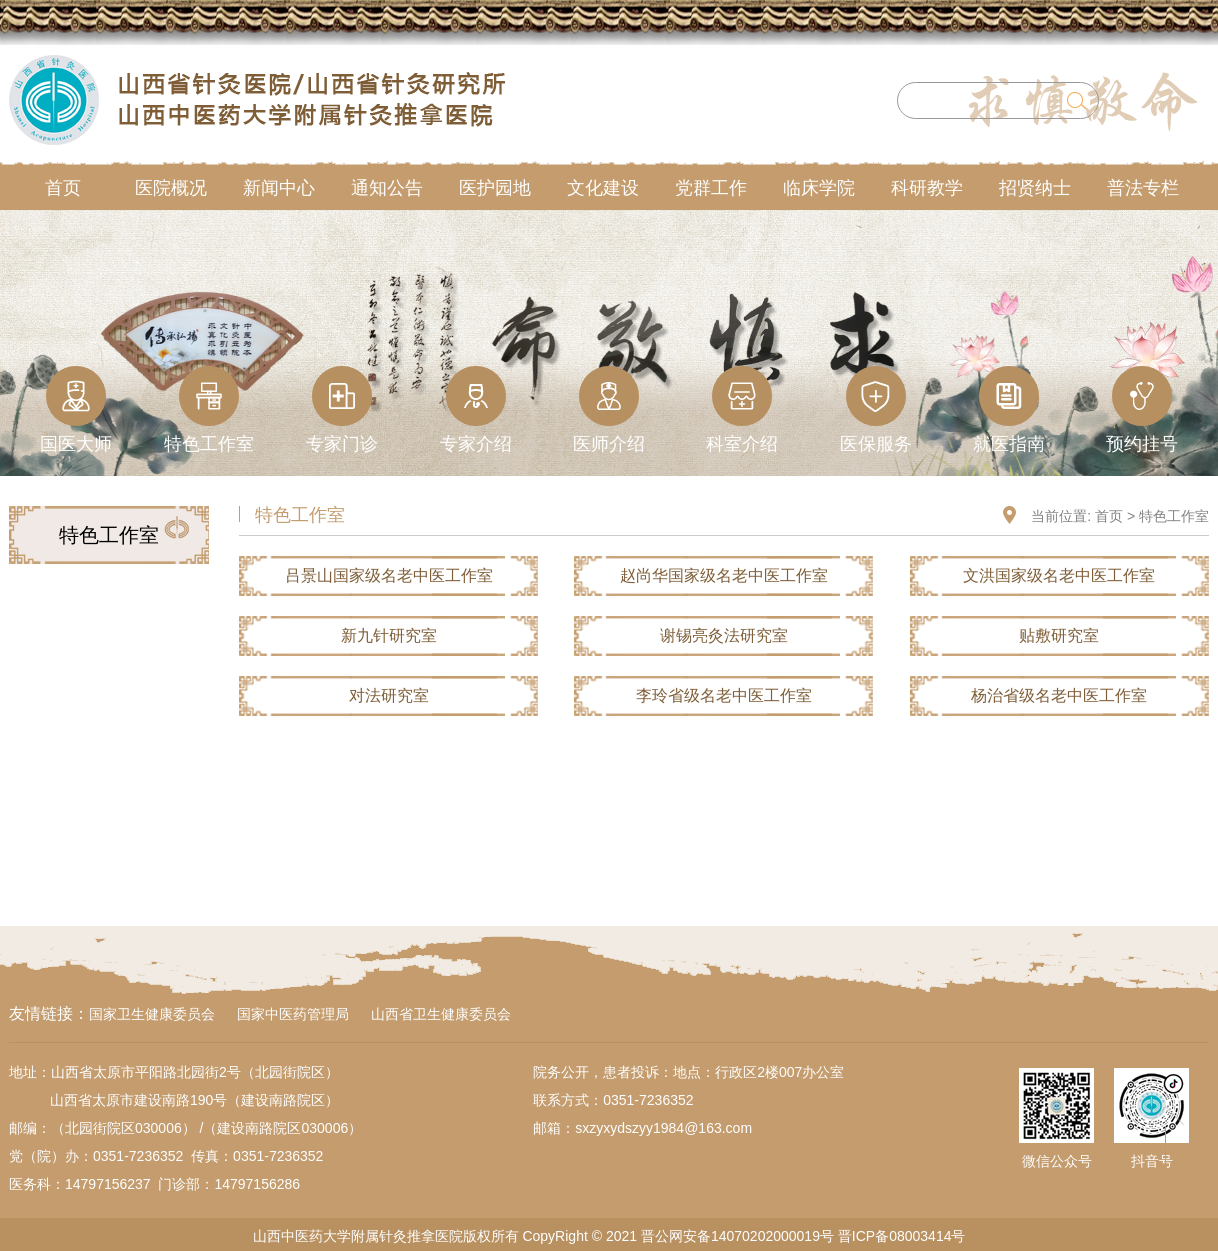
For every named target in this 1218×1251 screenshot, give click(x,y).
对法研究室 (389, 695)
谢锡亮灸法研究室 (724, 635)
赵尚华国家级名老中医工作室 (724, 575)
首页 (1109, 516)
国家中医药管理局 (293, 1014)
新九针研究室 (389, 635)
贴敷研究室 (1059, 635)
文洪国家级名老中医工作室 (1059, 575)
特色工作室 (1174, 516)
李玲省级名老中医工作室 (724, 695)
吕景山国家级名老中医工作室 (389, 575)
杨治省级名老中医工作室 (1059, 695)
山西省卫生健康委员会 (441, 1014)
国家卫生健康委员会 (152, 1014)
